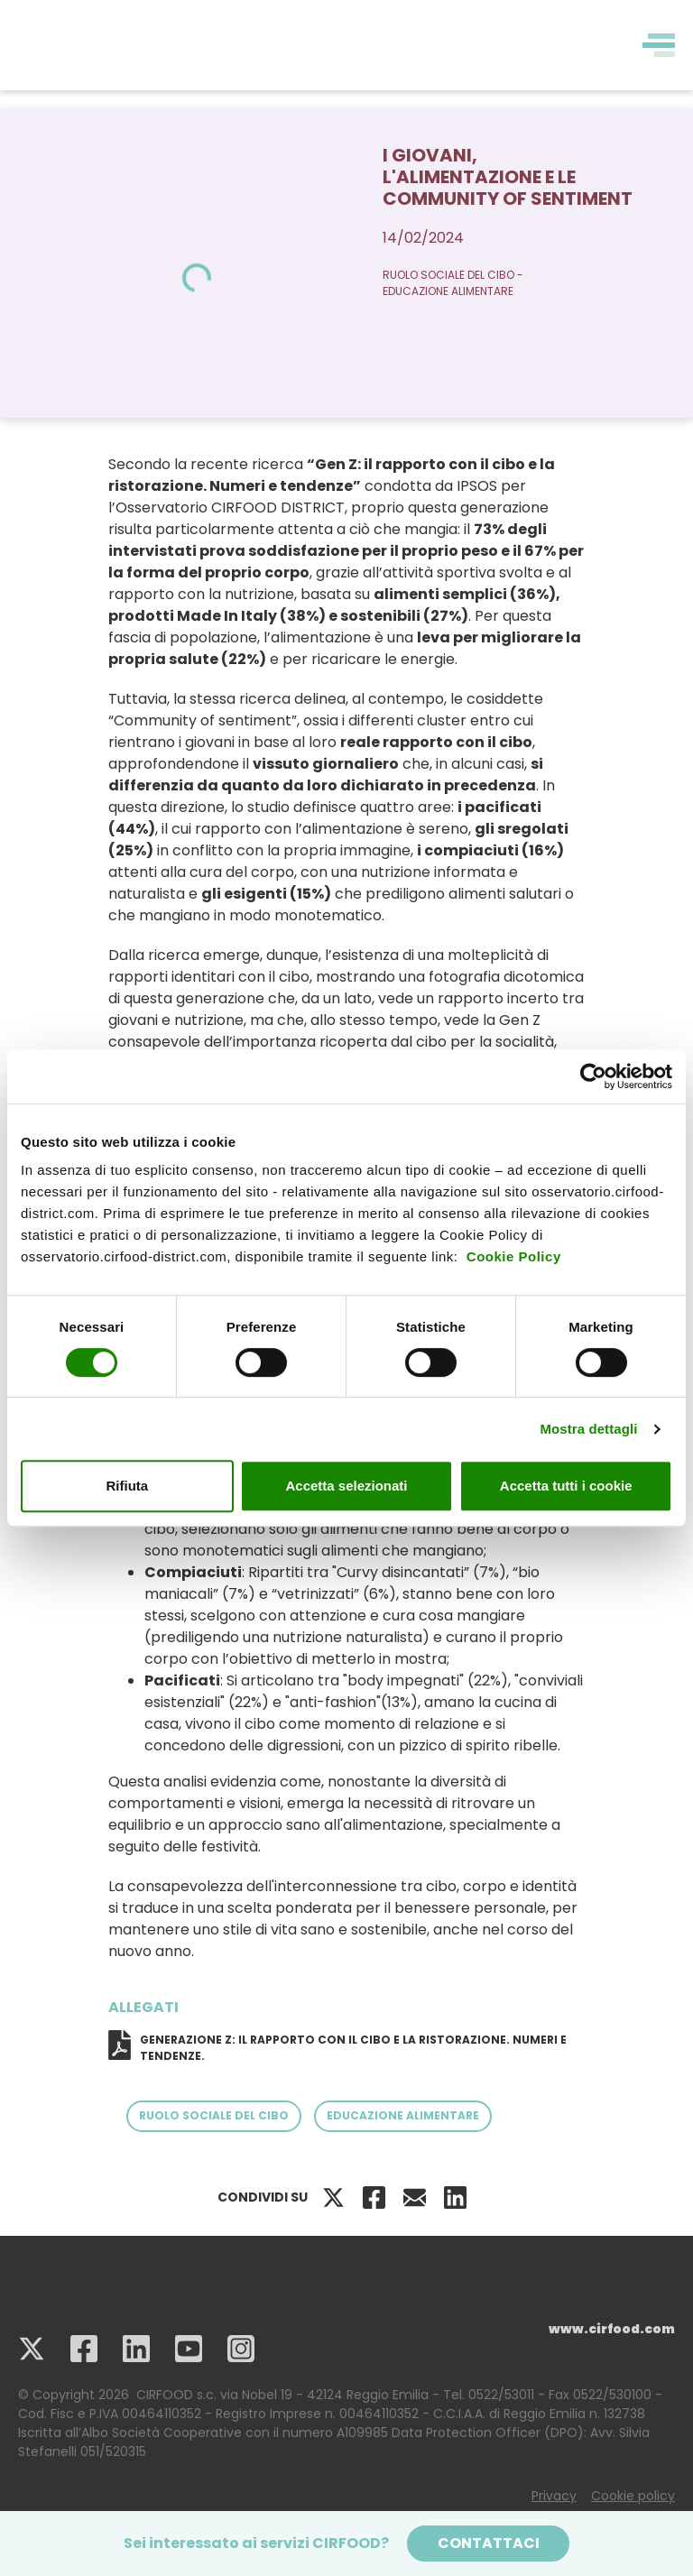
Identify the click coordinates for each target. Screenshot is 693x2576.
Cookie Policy (514, 1256)
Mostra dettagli (588, 1428)
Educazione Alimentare (403, 2115)
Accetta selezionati (346, 1485)
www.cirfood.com (612, 2329)
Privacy (554, 2496)
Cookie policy (633, 2496)
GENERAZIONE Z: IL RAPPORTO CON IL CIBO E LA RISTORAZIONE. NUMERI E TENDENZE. (353, 2048)
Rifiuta (127, 1485)
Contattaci (489, 2543)
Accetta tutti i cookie (566, 1485)
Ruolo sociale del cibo (214, 2115)
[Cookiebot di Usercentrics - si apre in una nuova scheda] (593, 1076)
